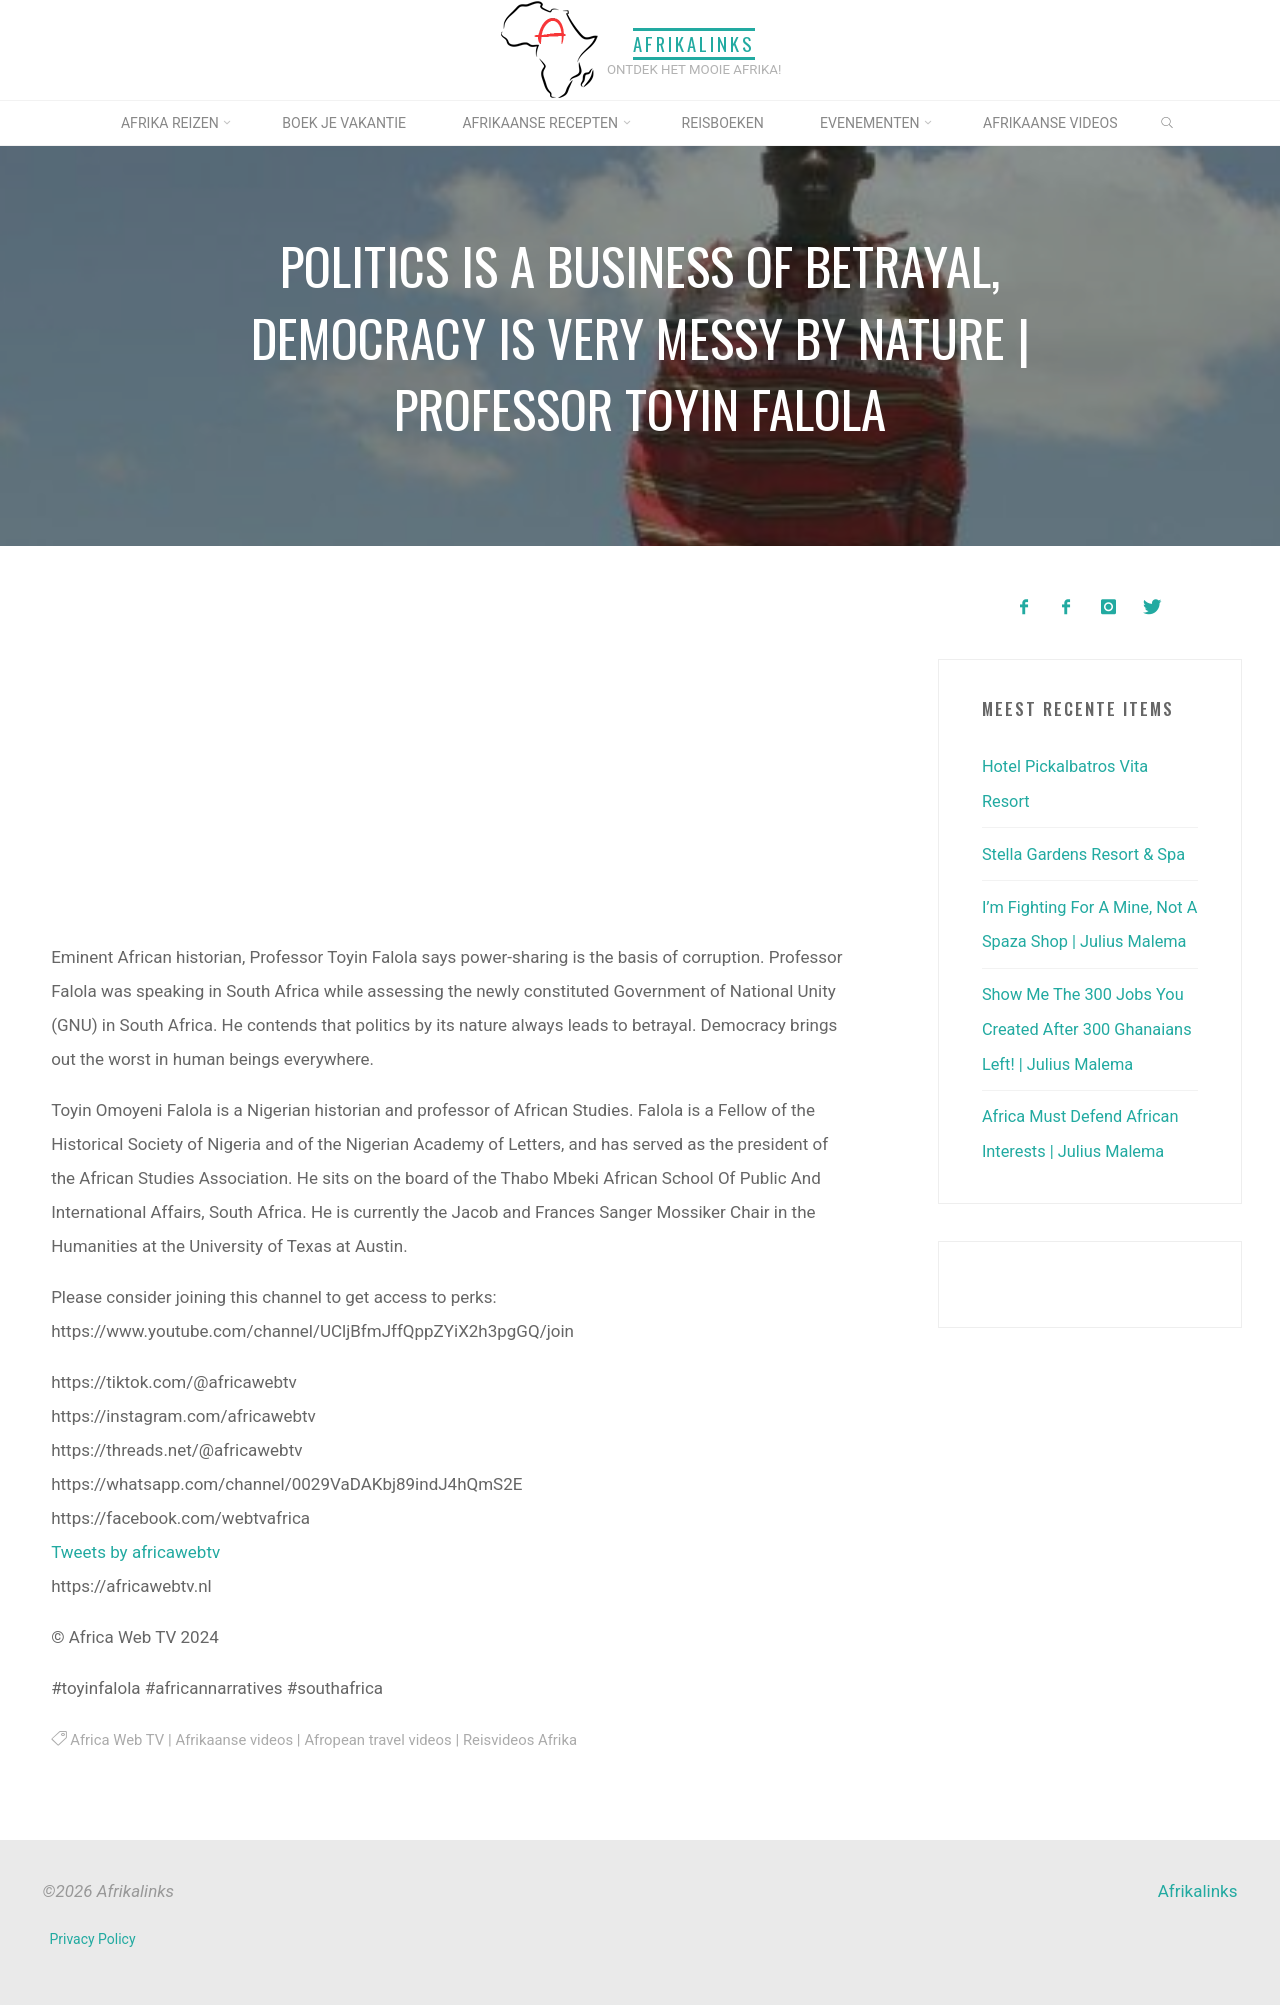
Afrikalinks (694, 43)
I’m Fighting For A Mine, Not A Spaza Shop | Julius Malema (1086, 938)
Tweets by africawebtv (135, 1552)
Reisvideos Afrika (533, 1740)
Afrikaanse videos (238, 1740)
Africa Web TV (118, 1740)
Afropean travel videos (387, 1740)
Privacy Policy (93, 1939)
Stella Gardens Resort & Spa (1087, 852)
